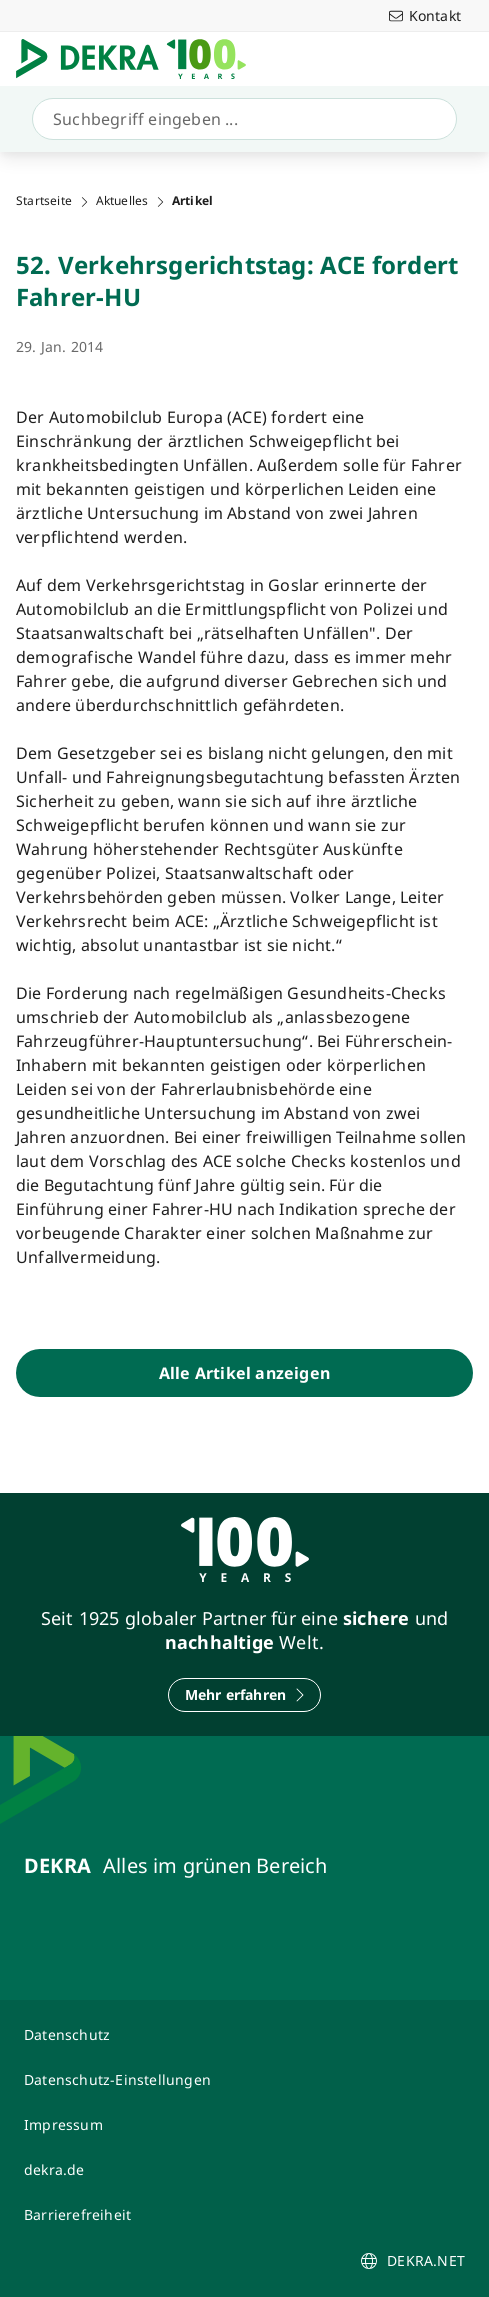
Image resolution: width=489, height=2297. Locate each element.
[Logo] (139, 59)
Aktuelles (122, 201)
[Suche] (240, 119)
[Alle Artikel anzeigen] (244, 1373)
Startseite (44, 201)
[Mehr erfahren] (245, 1695)
